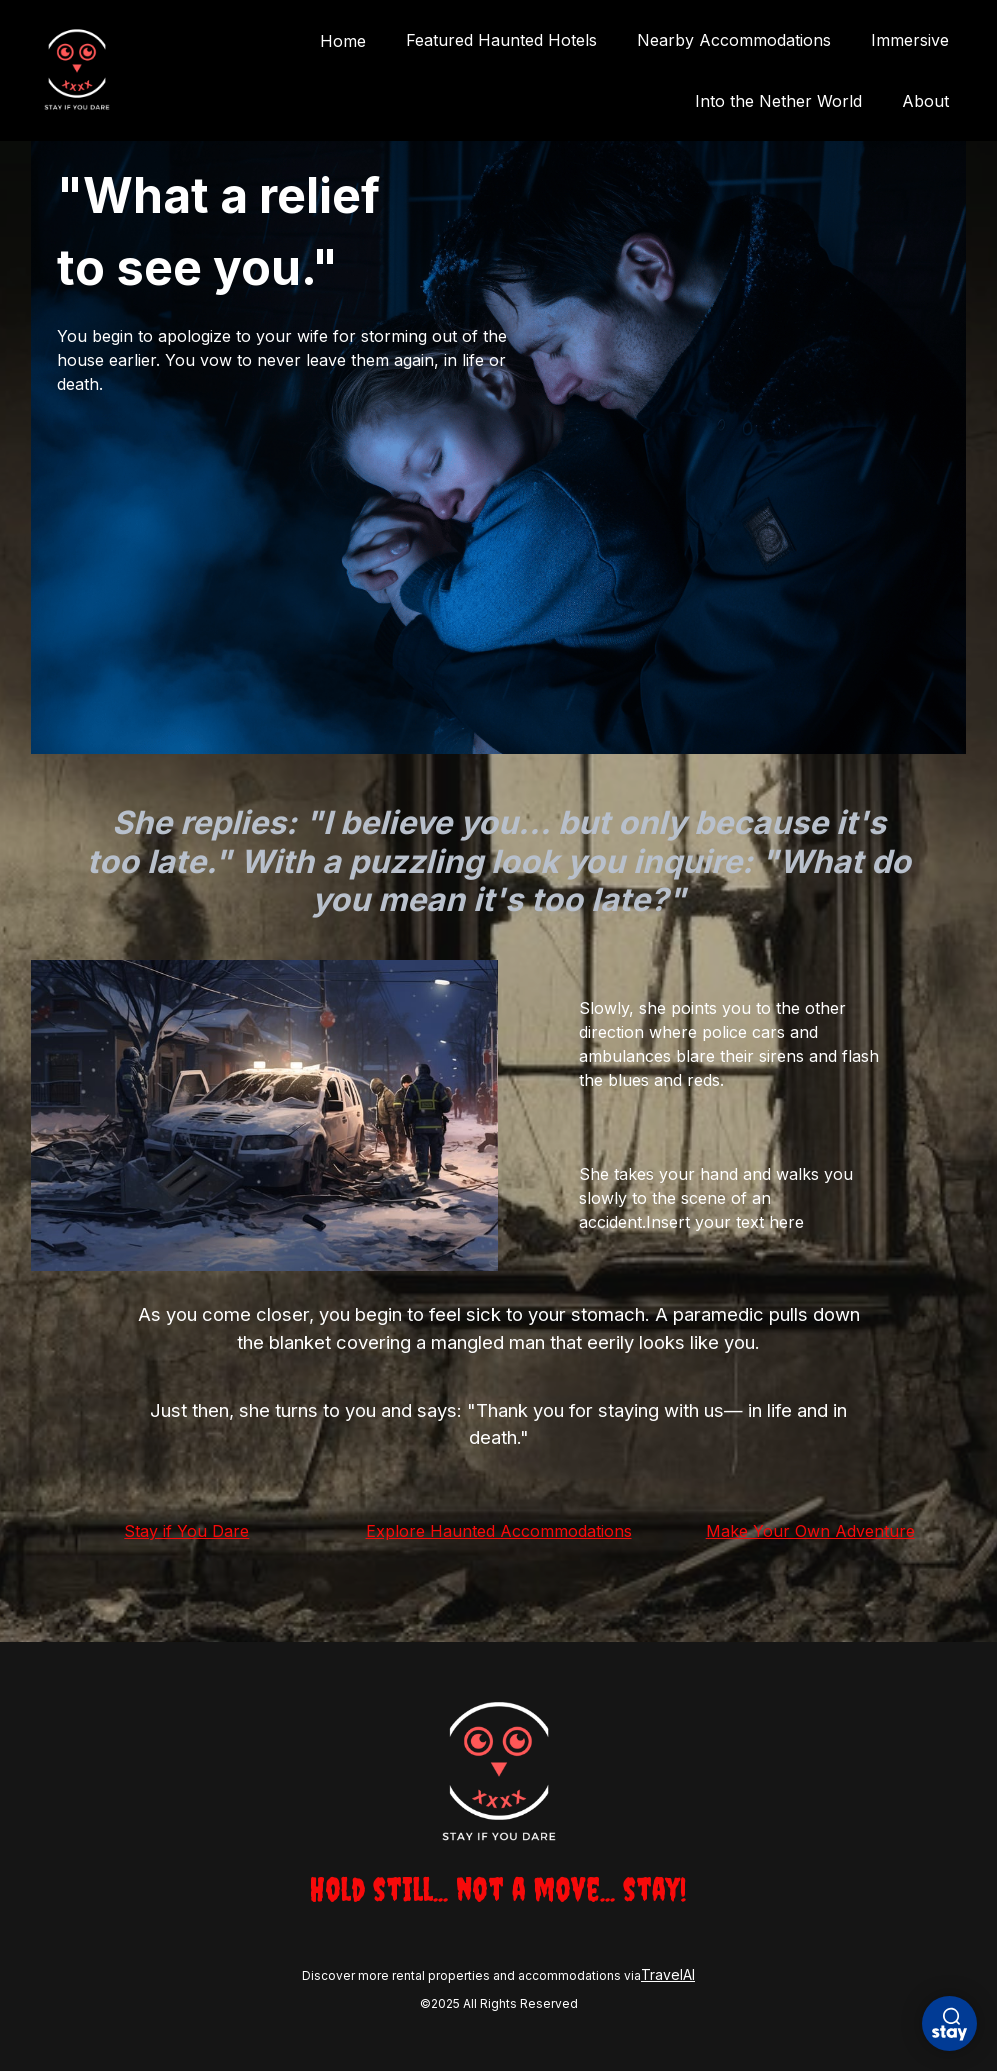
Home (343, 41)
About (925, 101)
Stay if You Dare (186, 1531)
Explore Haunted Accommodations (499, 1531)
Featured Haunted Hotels (501, 40)
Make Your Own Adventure (810, 1531)
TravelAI (668, 1974)
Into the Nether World (778, 101)
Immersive (910, 40)
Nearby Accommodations (734, 40)
